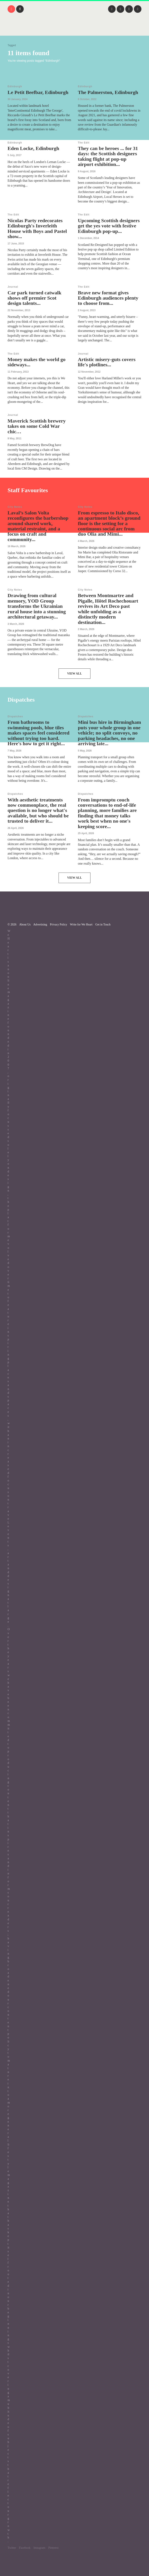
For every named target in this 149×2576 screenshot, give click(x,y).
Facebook (24, 2547)
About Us (25, 924)
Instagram (39, 2547)
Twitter (12, 2547)
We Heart (74, 29)
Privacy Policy (58, 924)
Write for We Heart (81, 924)
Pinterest (53, 2547)
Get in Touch (103, 924)
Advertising (40, 924)
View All (74, 673)
